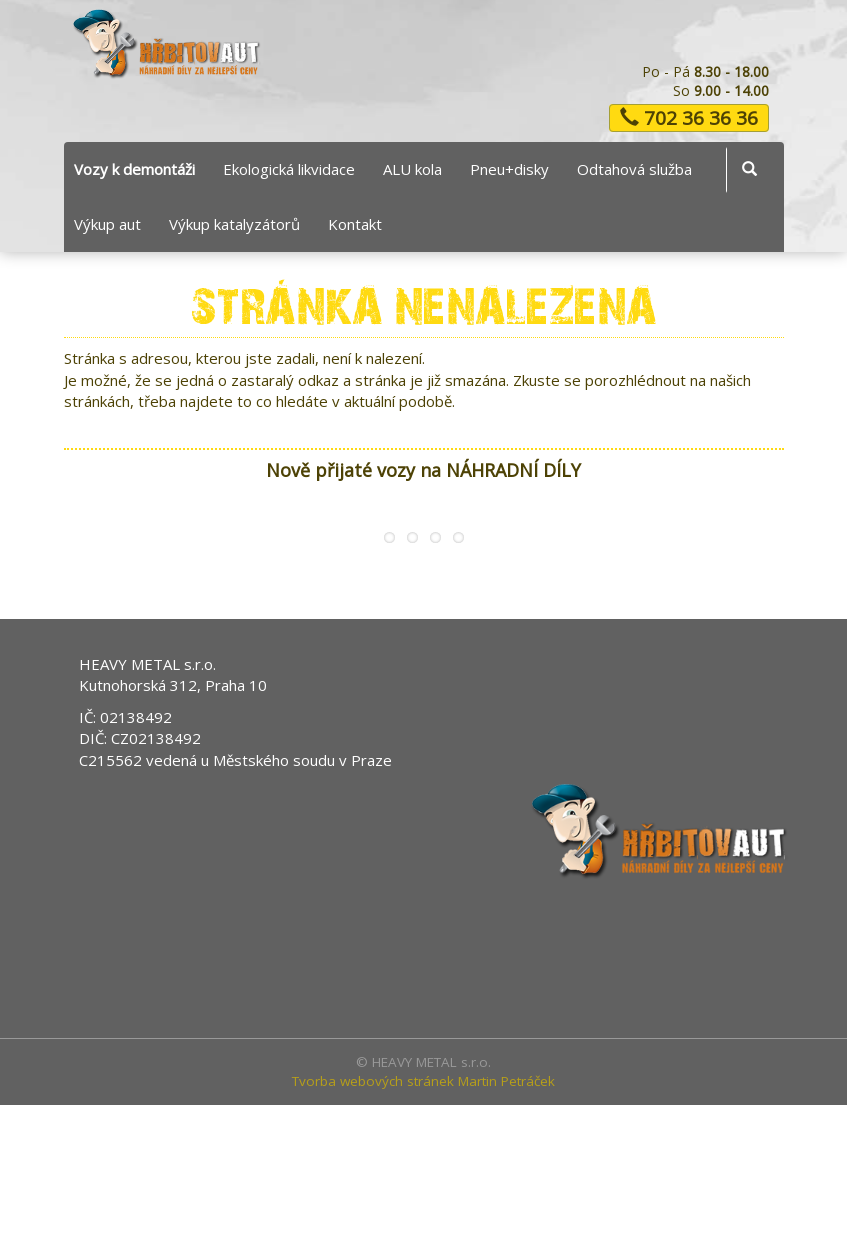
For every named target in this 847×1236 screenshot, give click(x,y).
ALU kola (412, 169)
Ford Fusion (589, 611)
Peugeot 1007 (374, 611)
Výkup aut (107, 224)
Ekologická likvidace (289, 169)
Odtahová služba (634, 169)
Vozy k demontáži (134, 169)
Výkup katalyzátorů (234, 224)
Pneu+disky (509, 169)
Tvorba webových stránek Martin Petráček (423, 1212)
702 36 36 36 (689, 118)
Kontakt (355, 224)
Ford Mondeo (158, 611)
